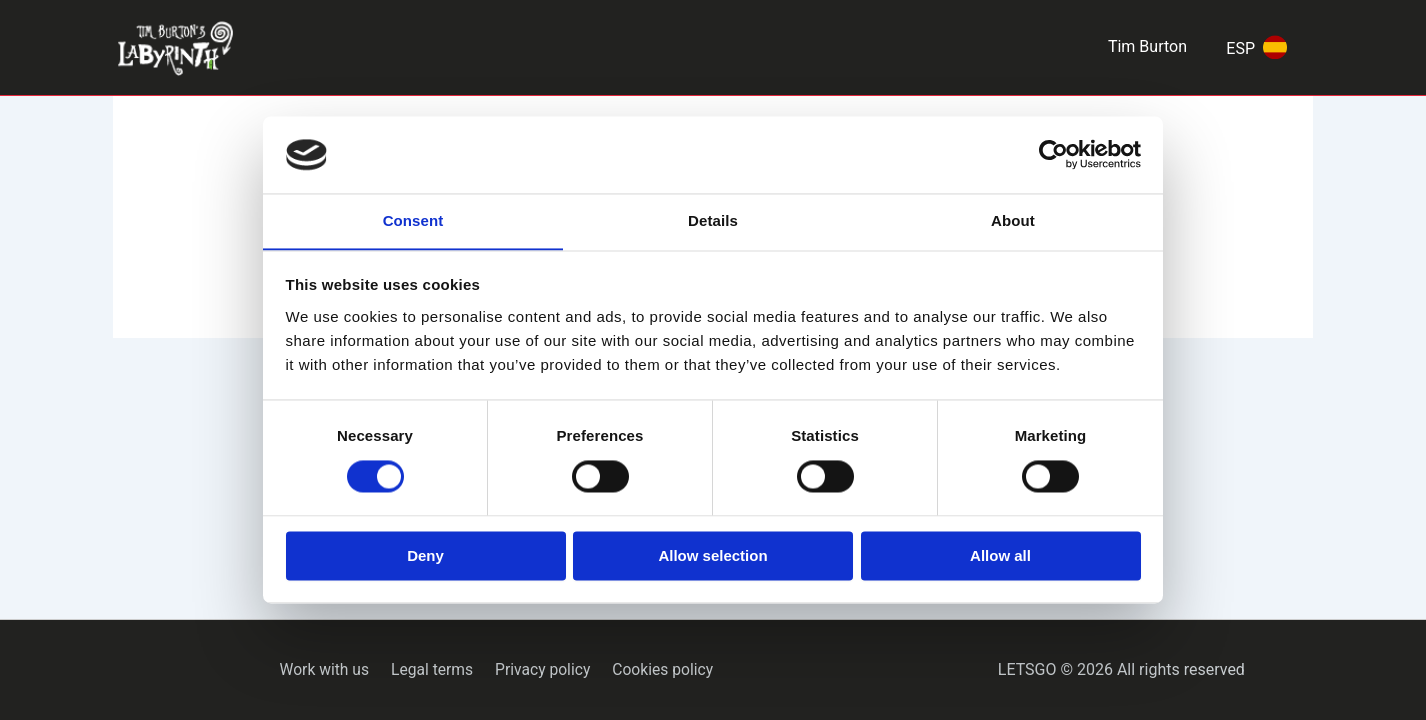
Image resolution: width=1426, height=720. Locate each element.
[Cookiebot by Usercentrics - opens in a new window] (1053, 154)
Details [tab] (713, 220)
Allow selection (712, 556)
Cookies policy (656, 669)
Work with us (330, 669)
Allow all (1000, 556)
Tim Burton (1147, 46)
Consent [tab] (413, 220)
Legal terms (434, 669)
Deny (425, 556)
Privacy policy (541, 669)
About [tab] (1013, 220)
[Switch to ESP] (1253, 47)
